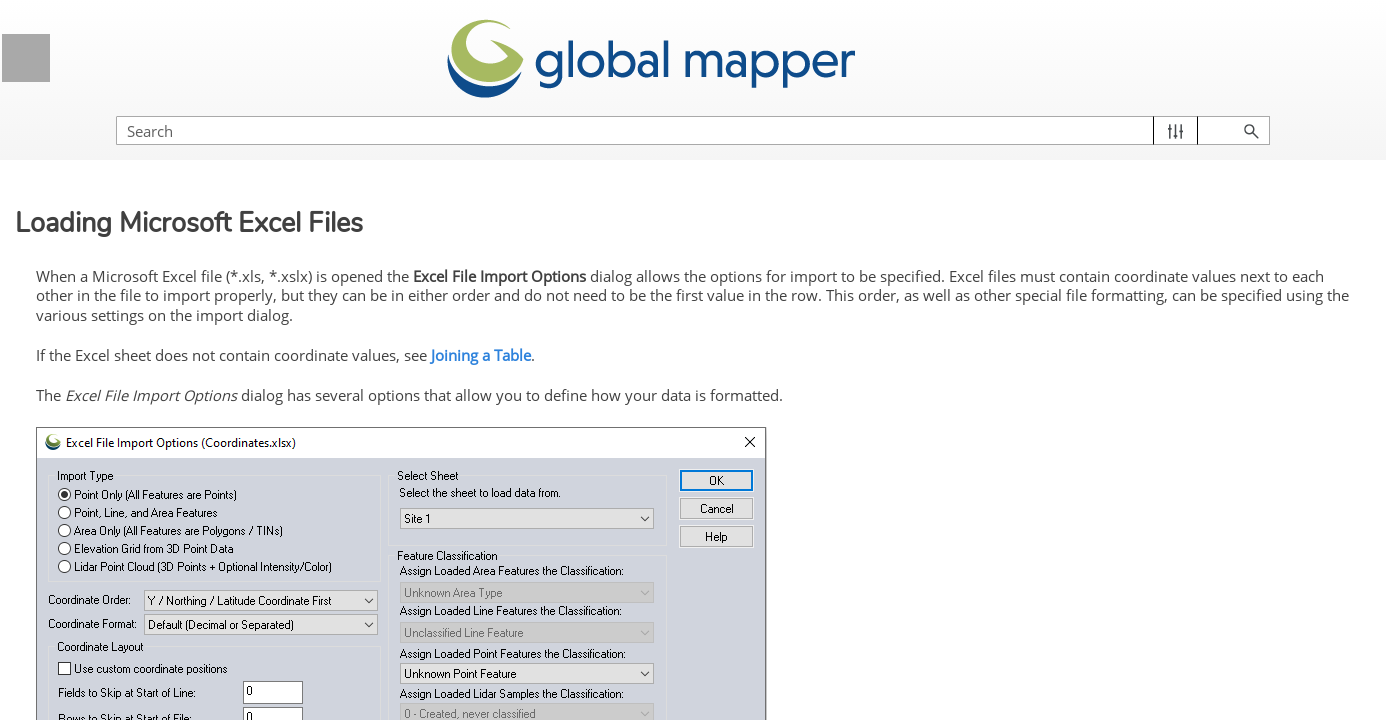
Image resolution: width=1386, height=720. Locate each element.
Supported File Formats (178, 351)
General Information (178, 201)
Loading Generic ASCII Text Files (192, 519)
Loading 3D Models (144, 702)
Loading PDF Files (141, 665)
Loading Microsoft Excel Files (184, 567)
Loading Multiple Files (152, 432)
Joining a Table (817, 332)
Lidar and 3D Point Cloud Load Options (181, 615)
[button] (1276, 110)
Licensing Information (178, 251)
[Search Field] (1171, 110)
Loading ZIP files (135, 469)
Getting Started (178, 301)
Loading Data (185, 395)
